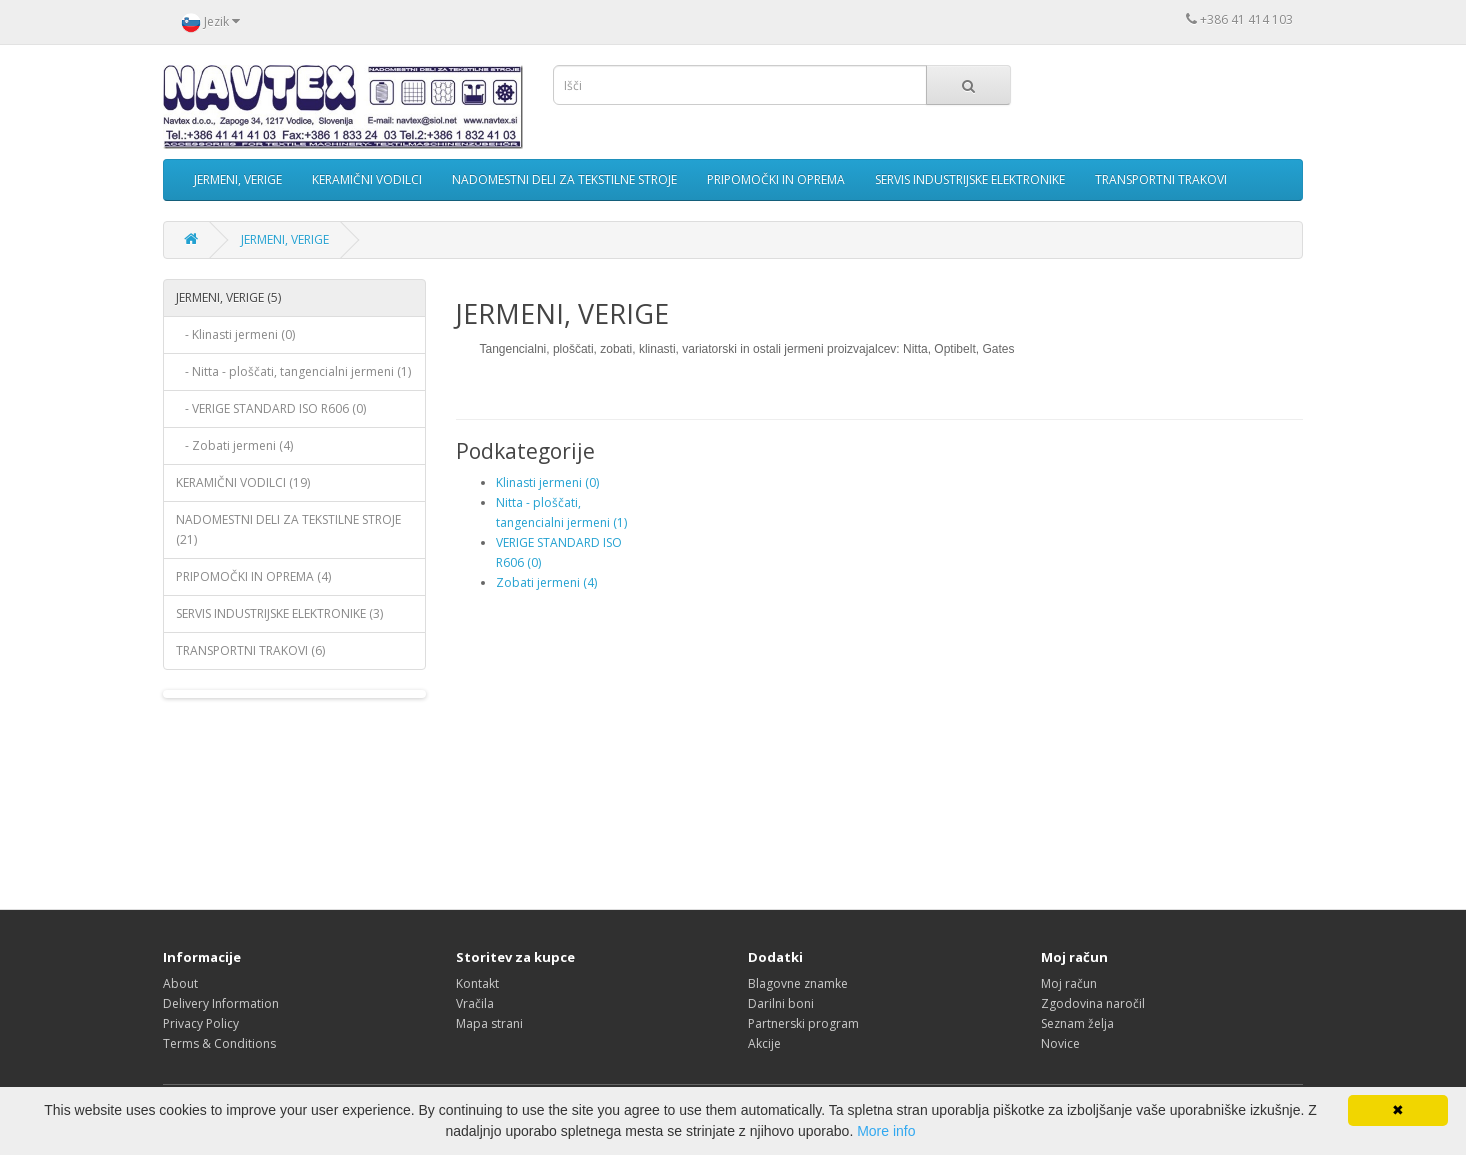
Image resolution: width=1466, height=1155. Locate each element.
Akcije (764, 1043)
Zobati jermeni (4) (546, 582)
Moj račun (1069, 983)
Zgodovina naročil (1093, 1003)
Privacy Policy (201, 1023)
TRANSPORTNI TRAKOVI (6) (250, 650)
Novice (1060, 1043)
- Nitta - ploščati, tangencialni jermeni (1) (293, 371)
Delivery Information (221, 1003)
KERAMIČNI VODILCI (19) (243, 482)
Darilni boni (781, 1003)
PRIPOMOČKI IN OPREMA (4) (253, 576)
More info (886, 1131)
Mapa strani (489, 1023)
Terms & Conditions (219, 1043)
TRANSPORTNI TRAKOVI (1161, 179)
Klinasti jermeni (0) (547, 482)
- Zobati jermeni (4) (234, 445)
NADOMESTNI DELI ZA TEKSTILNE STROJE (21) (288, 529)
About (180, 983)
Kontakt (477, 983)
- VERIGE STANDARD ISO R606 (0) (271, 408)
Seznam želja (1077, 1023)
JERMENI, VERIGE (238, 179)
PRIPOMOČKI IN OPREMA (776, 179)
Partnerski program (803, 1023)
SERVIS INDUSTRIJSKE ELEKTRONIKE (970, 179)
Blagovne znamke (798, 983)
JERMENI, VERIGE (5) (228, 297)
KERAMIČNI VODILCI (367, 179)
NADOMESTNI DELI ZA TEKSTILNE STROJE (564, 179)
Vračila (475, 1003)
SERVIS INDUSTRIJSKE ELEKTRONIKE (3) (279, 613)
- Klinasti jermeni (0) (235, 334)
